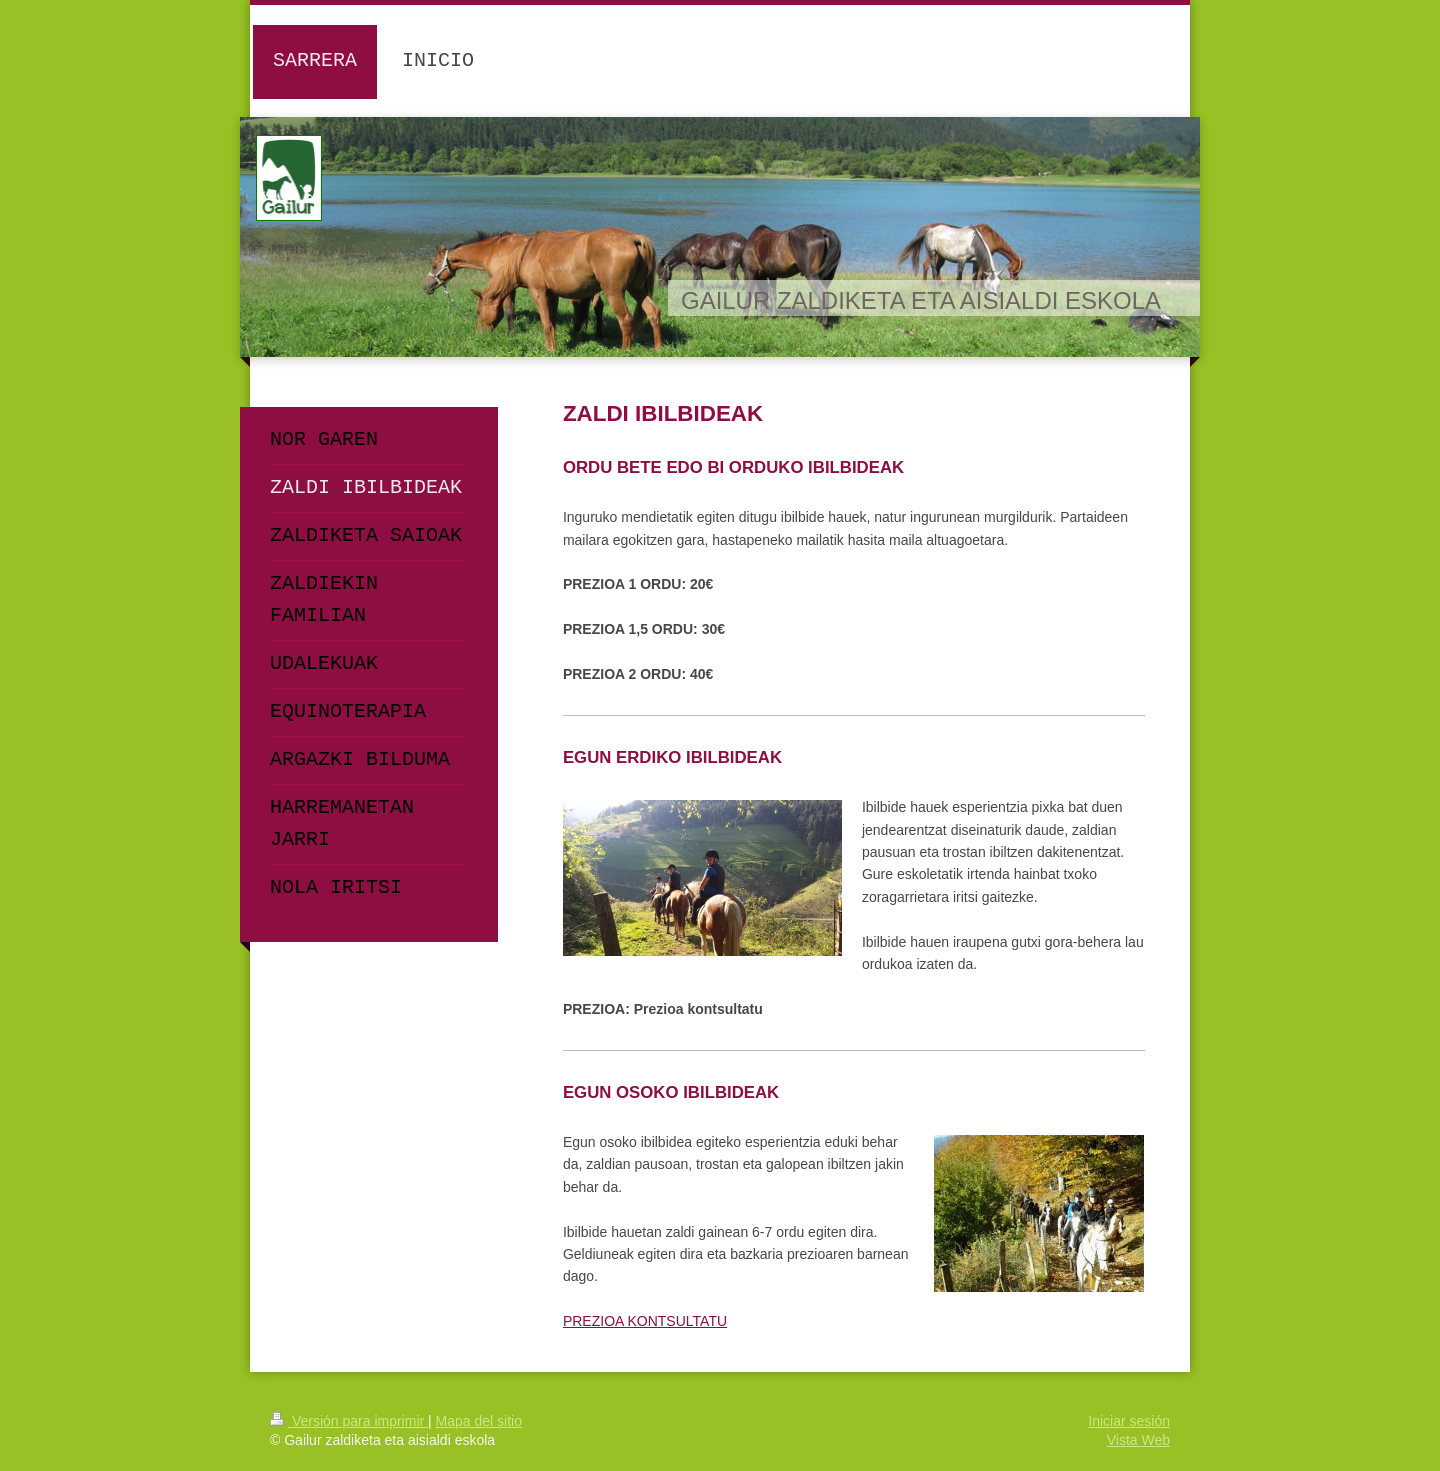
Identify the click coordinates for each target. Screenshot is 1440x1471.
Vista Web (1138, 1440)
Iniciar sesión (1129, 1421)
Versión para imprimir (349, 1421)
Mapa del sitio (479, 1421)
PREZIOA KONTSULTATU (645, 1321)
